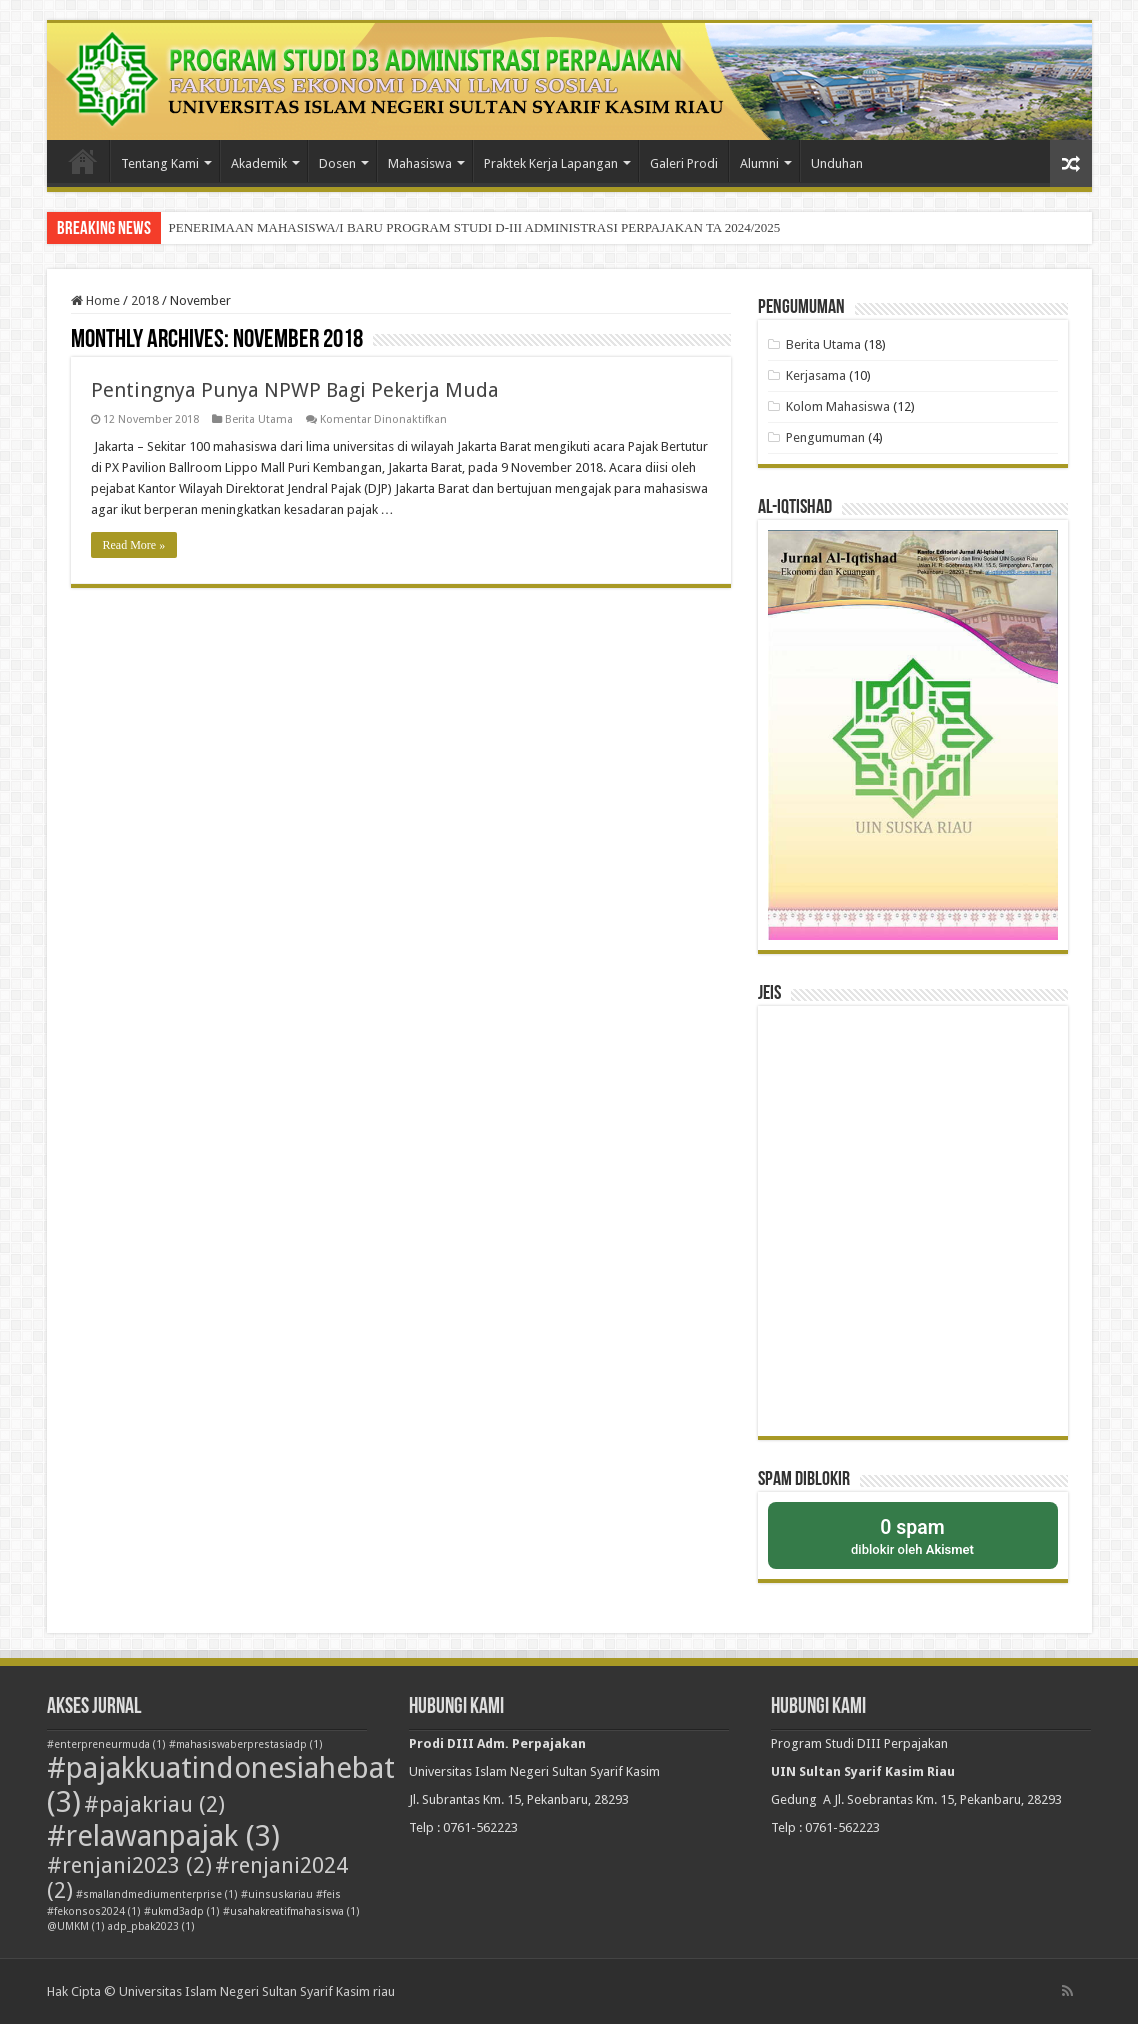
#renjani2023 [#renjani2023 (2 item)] (129, 1865)
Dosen (337, 163)
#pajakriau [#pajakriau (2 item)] (154, 1804)
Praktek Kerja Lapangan (551, 163)
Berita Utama (259, 419)
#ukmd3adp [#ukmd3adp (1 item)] (182, 1911)
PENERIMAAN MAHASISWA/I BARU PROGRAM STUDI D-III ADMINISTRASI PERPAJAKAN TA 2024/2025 (475, 227)
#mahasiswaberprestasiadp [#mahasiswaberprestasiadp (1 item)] (246, 1744)
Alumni (759, 163)
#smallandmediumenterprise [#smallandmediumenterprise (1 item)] (157, 1894)
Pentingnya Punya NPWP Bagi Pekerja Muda (295, 390)
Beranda (83, 161)
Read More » (134, 545)
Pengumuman (825, 437)
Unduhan (837, 163)
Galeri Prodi (684, 163)
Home (95, 300)
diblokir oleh (913, 1535)
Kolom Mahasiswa (838, 406)
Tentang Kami (160, 163)
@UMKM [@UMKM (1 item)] (76, 1926)
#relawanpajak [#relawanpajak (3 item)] (163, 1836)
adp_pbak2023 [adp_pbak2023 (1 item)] (151, 1926)
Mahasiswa (420, 163)
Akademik (259, 163)
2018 (145, 300)
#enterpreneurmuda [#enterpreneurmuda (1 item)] (106, 1744)
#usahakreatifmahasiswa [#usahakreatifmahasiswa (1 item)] (291, 1911)
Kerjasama (816, 375)
